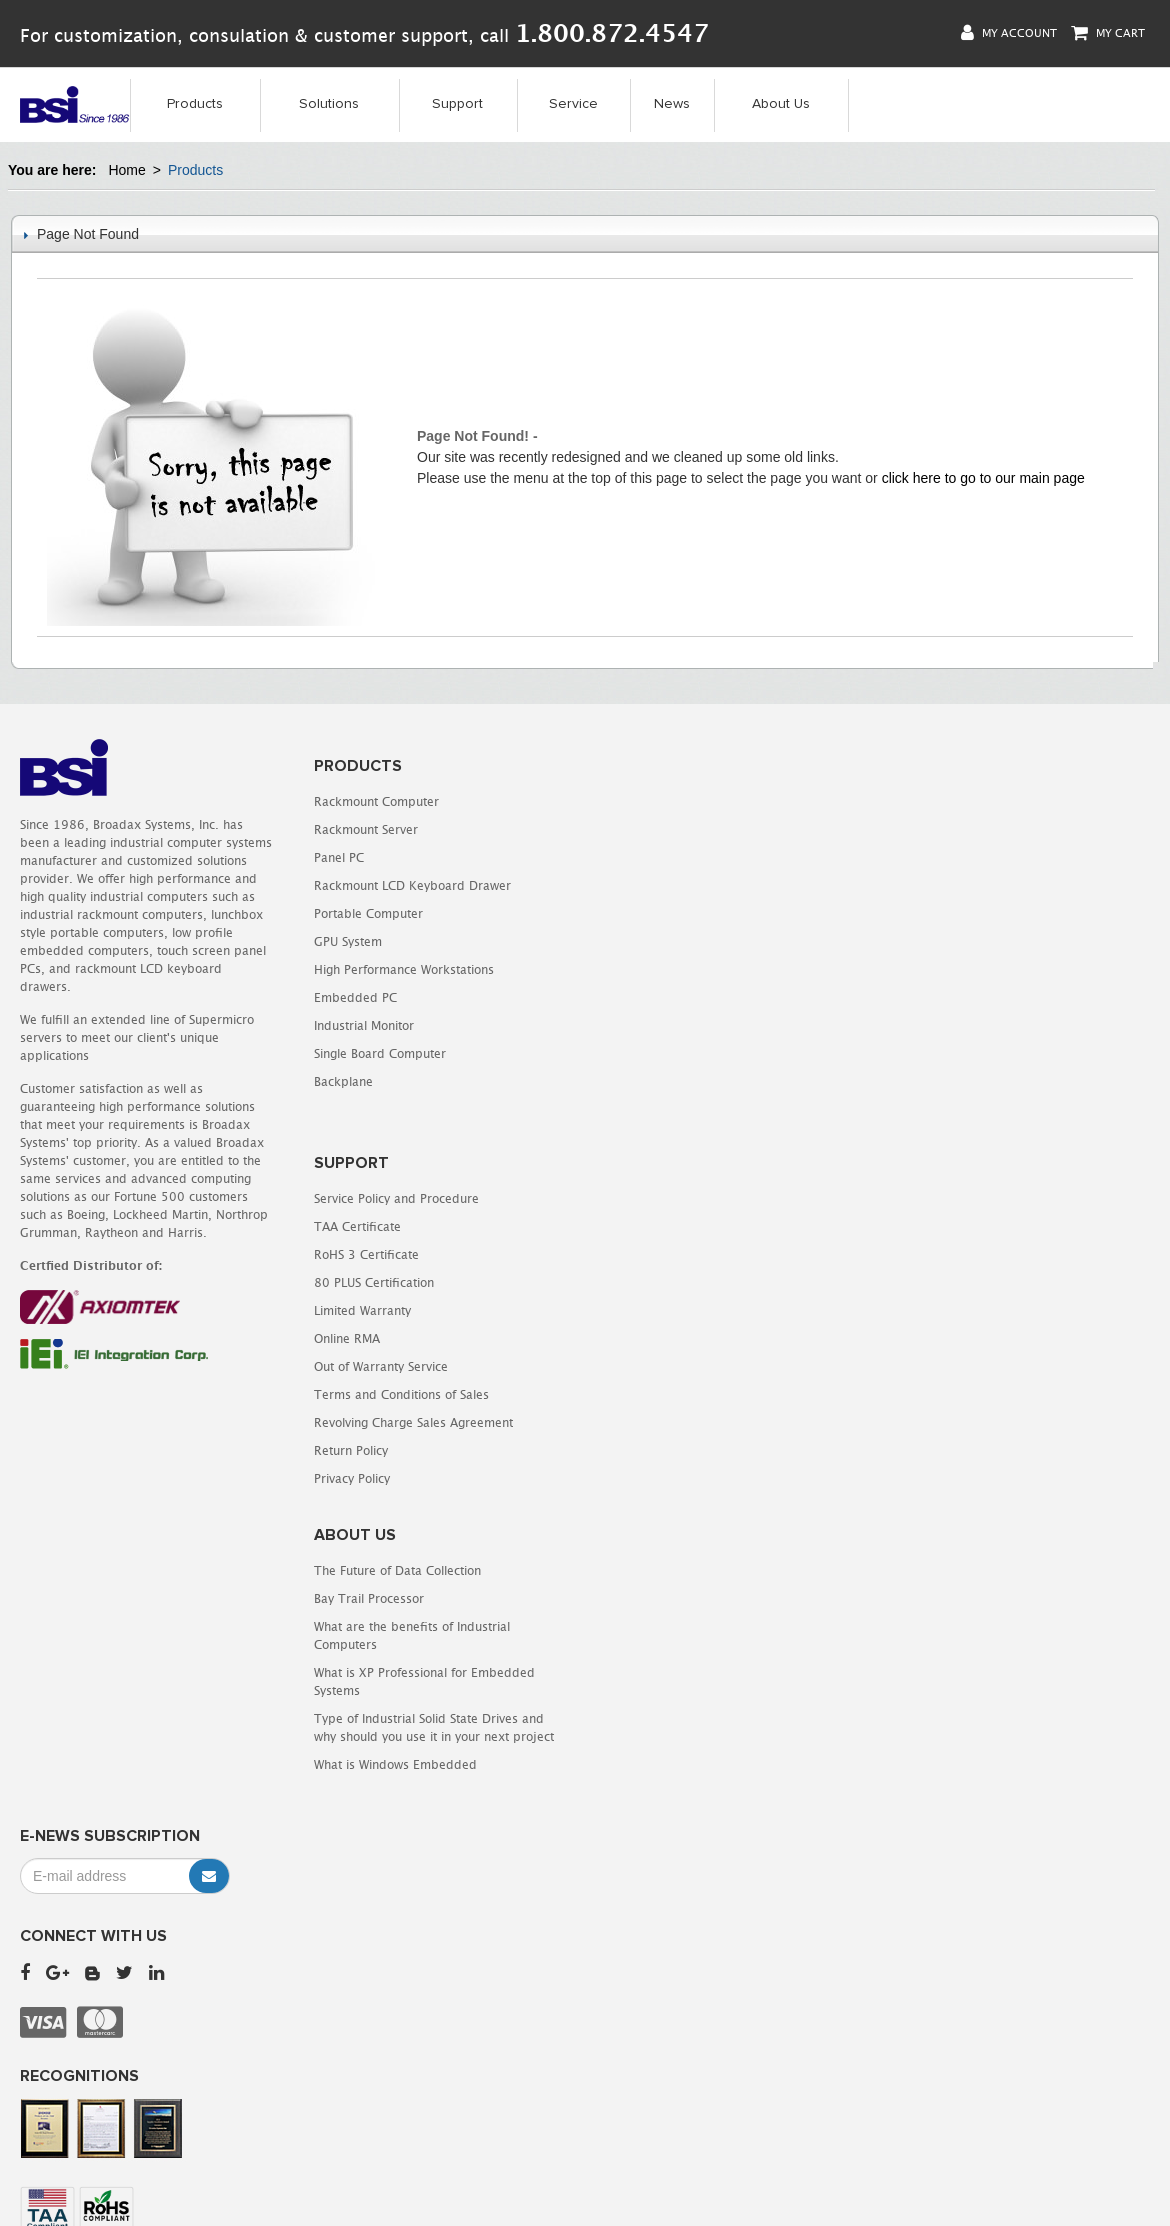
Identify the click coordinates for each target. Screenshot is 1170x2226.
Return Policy (642, 1053)
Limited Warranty (653, 913)
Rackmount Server (365, 829)
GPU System (347, 941)
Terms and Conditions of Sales (692, 997)
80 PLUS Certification (665, 885)
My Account (1009, 32)
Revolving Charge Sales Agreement (704, 1025)
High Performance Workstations (403, 969)
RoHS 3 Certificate (657, 857)
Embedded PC (354, 997)
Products (195, 104)
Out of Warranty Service (672, 969)
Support (457, 104)
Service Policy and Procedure (687, 801)
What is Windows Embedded (686, 1367)
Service (573, 104)
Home (126, 170)
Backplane (342, 1081)
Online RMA (638, 941)
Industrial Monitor (363, 1025)
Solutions (329, 104)
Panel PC (338, 857)
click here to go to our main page (983, 478)
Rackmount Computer (375, 801)
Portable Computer (367, 913)
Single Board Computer (379, 1053)
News (672, 104)
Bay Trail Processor (660, 1201)
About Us (781, 104)
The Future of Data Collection (688, 1173)
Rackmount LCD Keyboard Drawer (411, 885)
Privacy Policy (643, 1081)
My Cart (1108, 32)
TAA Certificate (648, 829)
